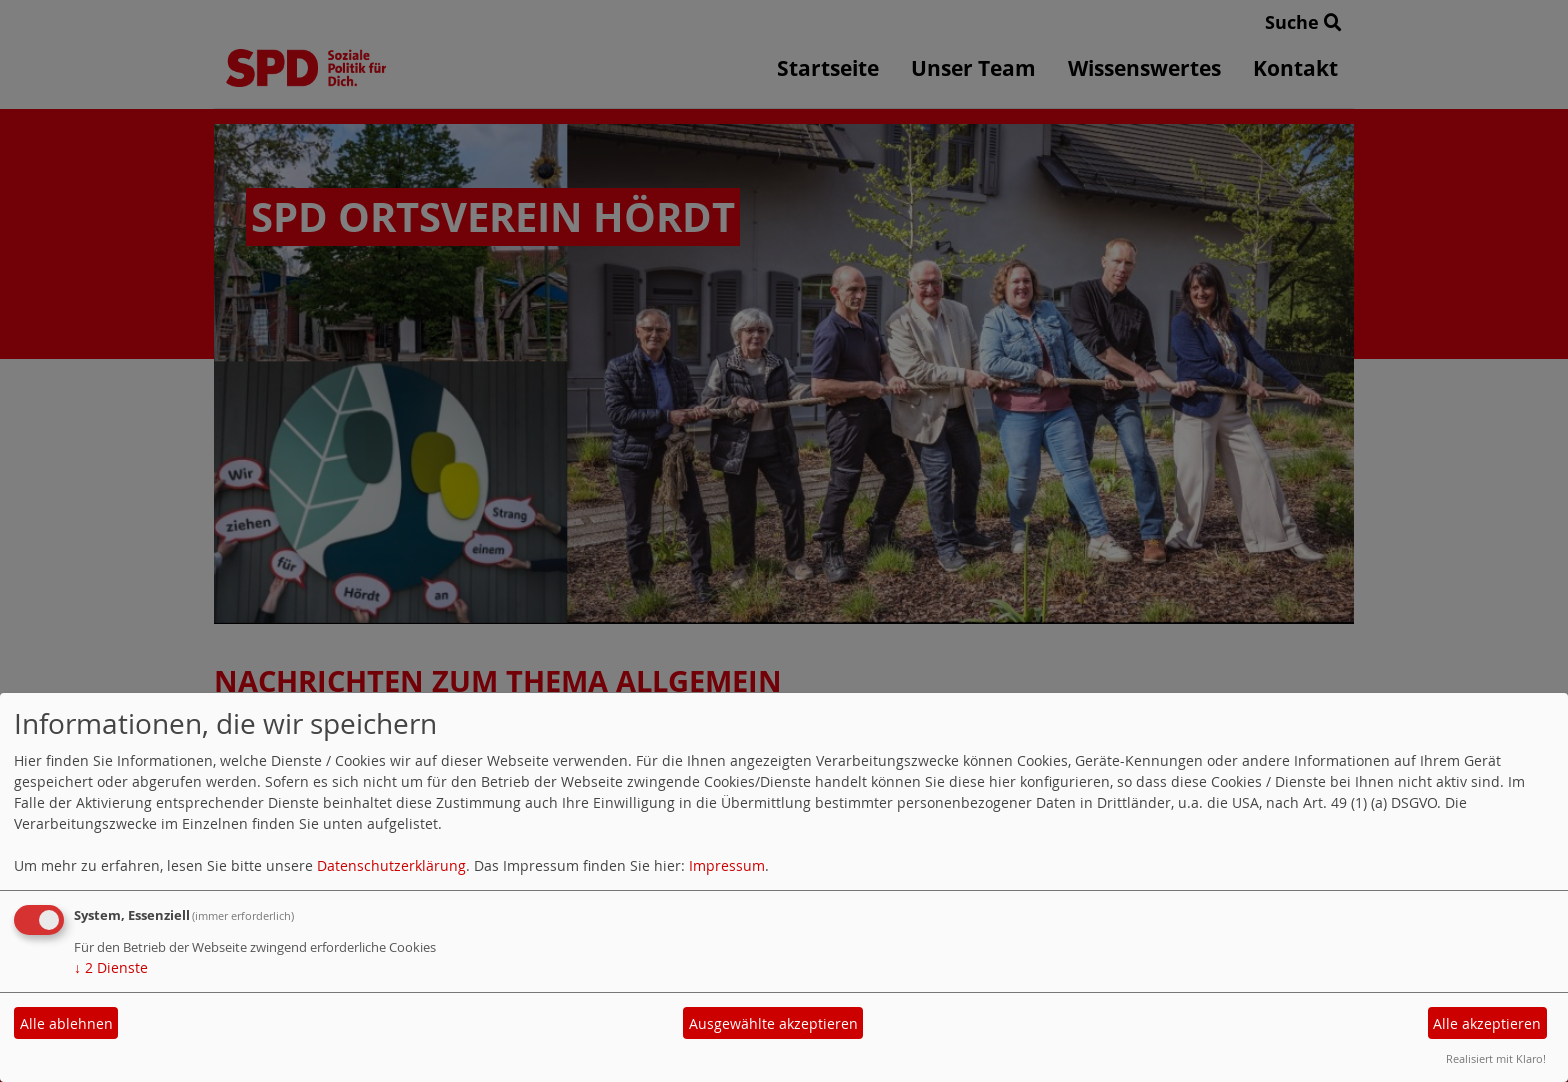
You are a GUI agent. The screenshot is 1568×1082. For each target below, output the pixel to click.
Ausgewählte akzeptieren (773, 1023)
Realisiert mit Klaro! (1496, 1058)
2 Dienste (111, 967)
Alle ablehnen (66, 1023)
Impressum (727, 865)
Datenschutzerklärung (391, 865)
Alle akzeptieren (1487, 1023)
